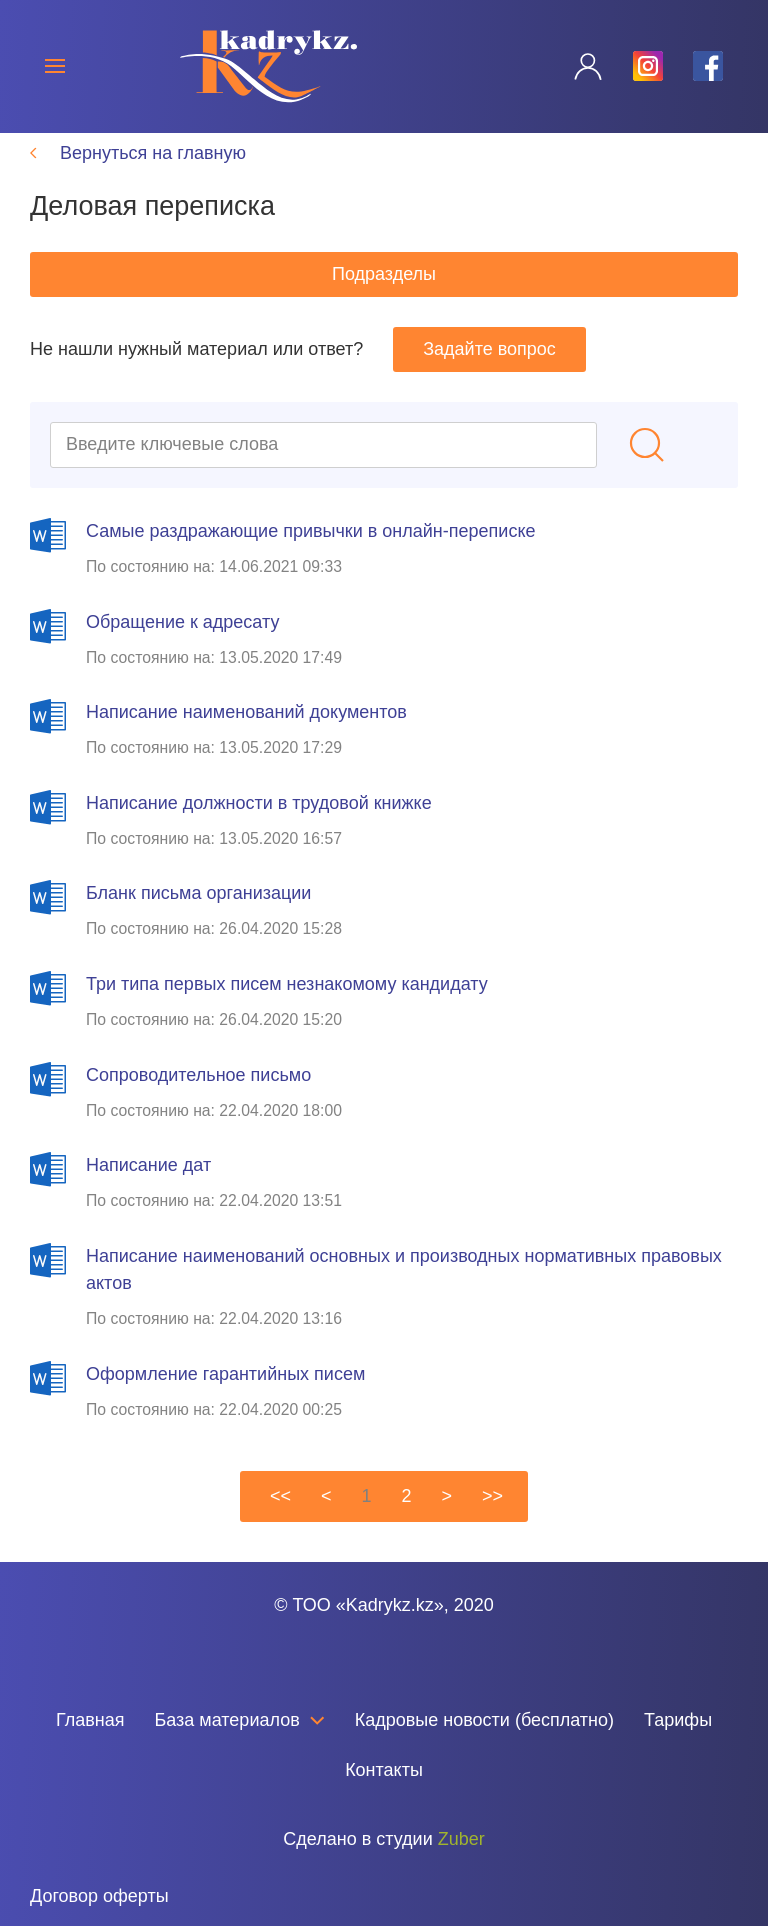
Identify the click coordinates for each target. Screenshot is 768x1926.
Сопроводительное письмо (198, 1098)
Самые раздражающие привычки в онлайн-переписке (310, 554)
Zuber (461, 1862)
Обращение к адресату (182, 645)
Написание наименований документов (246, 735)
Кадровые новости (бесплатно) (484, 1743)
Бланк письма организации (198, 916)
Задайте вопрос (489, 372)
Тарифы (678, 1743)
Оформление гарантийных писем (225, 1397)
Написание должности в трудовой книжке (259, 826)
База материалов (239, 1743)
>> (492, 1519)
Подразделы (384, 297)
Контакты (384, 1793)
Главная (90, 1743)
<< (280, 1519)
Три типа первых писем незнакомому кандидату (287, 1007)
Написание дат (148, 1188)
